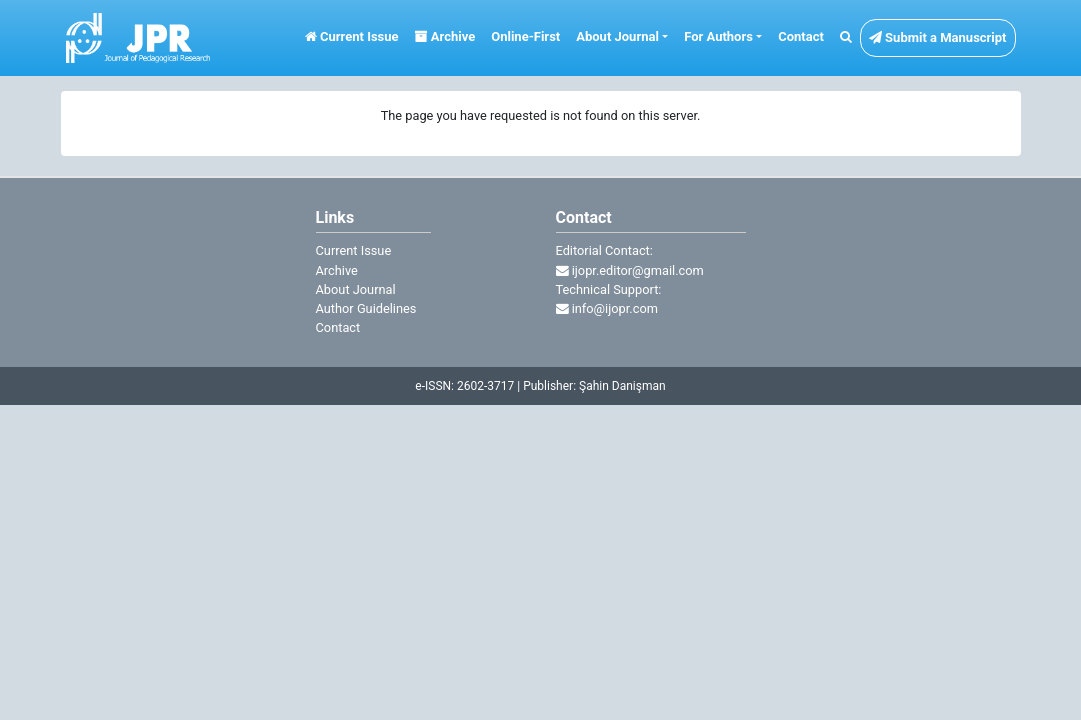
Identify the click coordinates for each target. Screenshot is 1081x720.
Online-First (525, 36)
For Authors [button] (718, 36)
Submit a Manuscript (938, 37)
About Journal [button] (617, 36)
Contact (801, 36)
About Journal (356, 289)
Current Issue (352, 36)
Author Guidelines (366, 308)
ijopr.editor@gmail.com (630, 270)
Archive (445, 36)
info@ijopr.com (607, 308)
